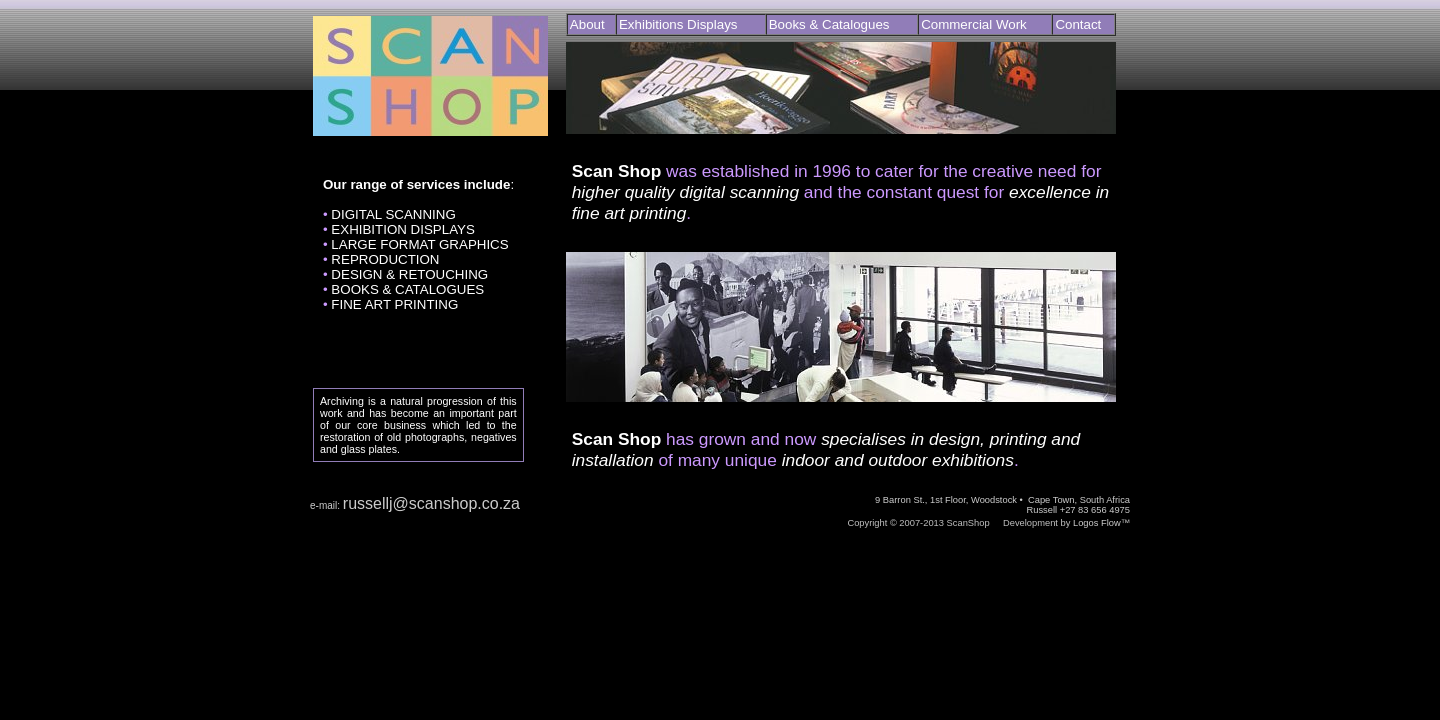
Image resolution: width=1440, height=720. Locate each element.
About (587, 24)
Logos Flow (1097, 523)
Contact (1078, 24)
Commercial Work (974, 24)
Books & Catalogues (829, 24)
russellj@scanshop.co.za (431, 503)
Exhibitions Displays (678, 24)
